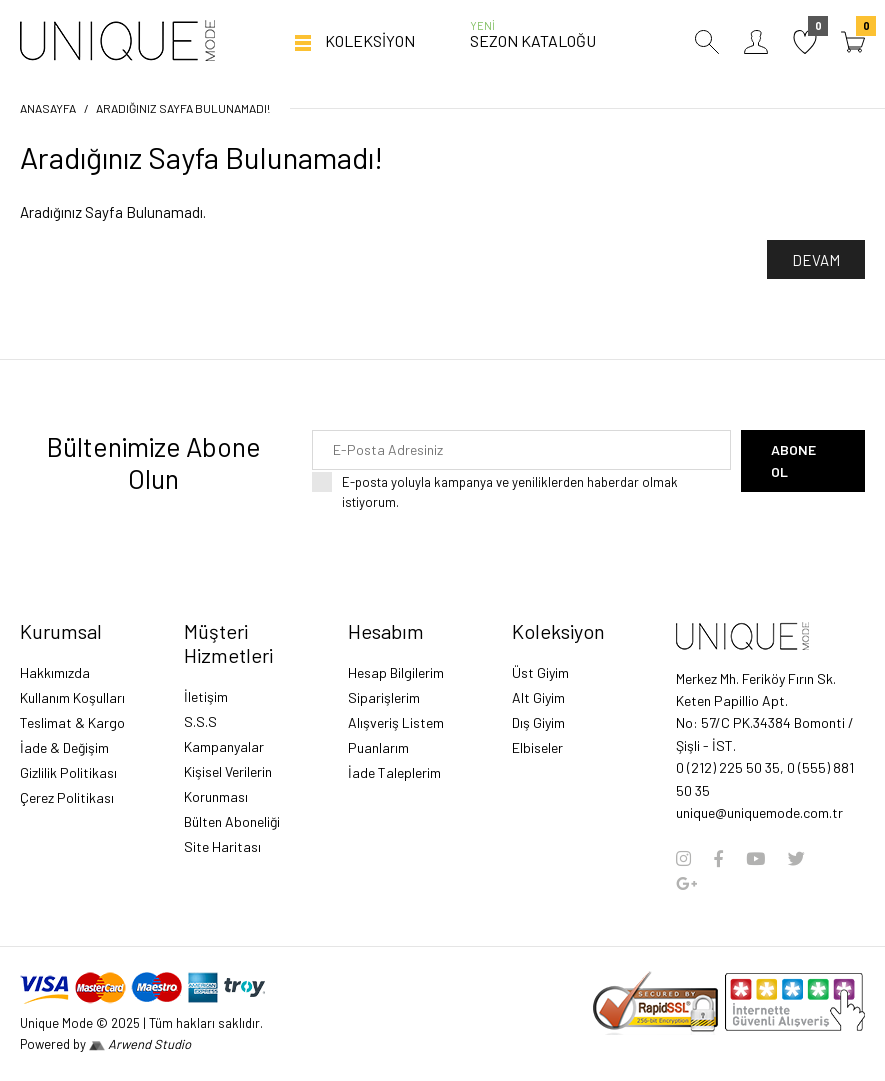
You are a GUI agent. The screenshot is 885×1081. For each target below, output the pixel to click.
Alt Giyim (538, 697)
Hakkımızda (55, 672)
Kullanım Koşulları (72, 697)
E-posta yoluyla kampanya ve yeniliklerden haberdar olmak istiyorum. (536, 491)
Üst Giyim (540, 672)
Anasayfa (48, 108)
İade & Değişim (64, 747)
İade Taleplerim (394, 772)
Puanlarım (378, 747)
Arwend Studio (140, 1044)
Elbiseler (537, 747)
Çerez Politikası (67, 797)
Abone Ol (793, 460)
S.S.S (200, 721)
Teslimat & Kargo (72, 722)
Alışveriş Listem (396, 722)
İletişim (206, 696)
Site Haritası (222, 846)
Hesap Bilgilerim (396, 672)
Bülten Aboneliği (232, 821)
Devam (816, 260)
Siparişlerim (384, 697)
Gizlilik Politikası (68, 772)
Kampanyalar (224, 746)
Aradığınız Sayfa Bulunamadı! (183, 108)
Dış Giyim (538, 722)
